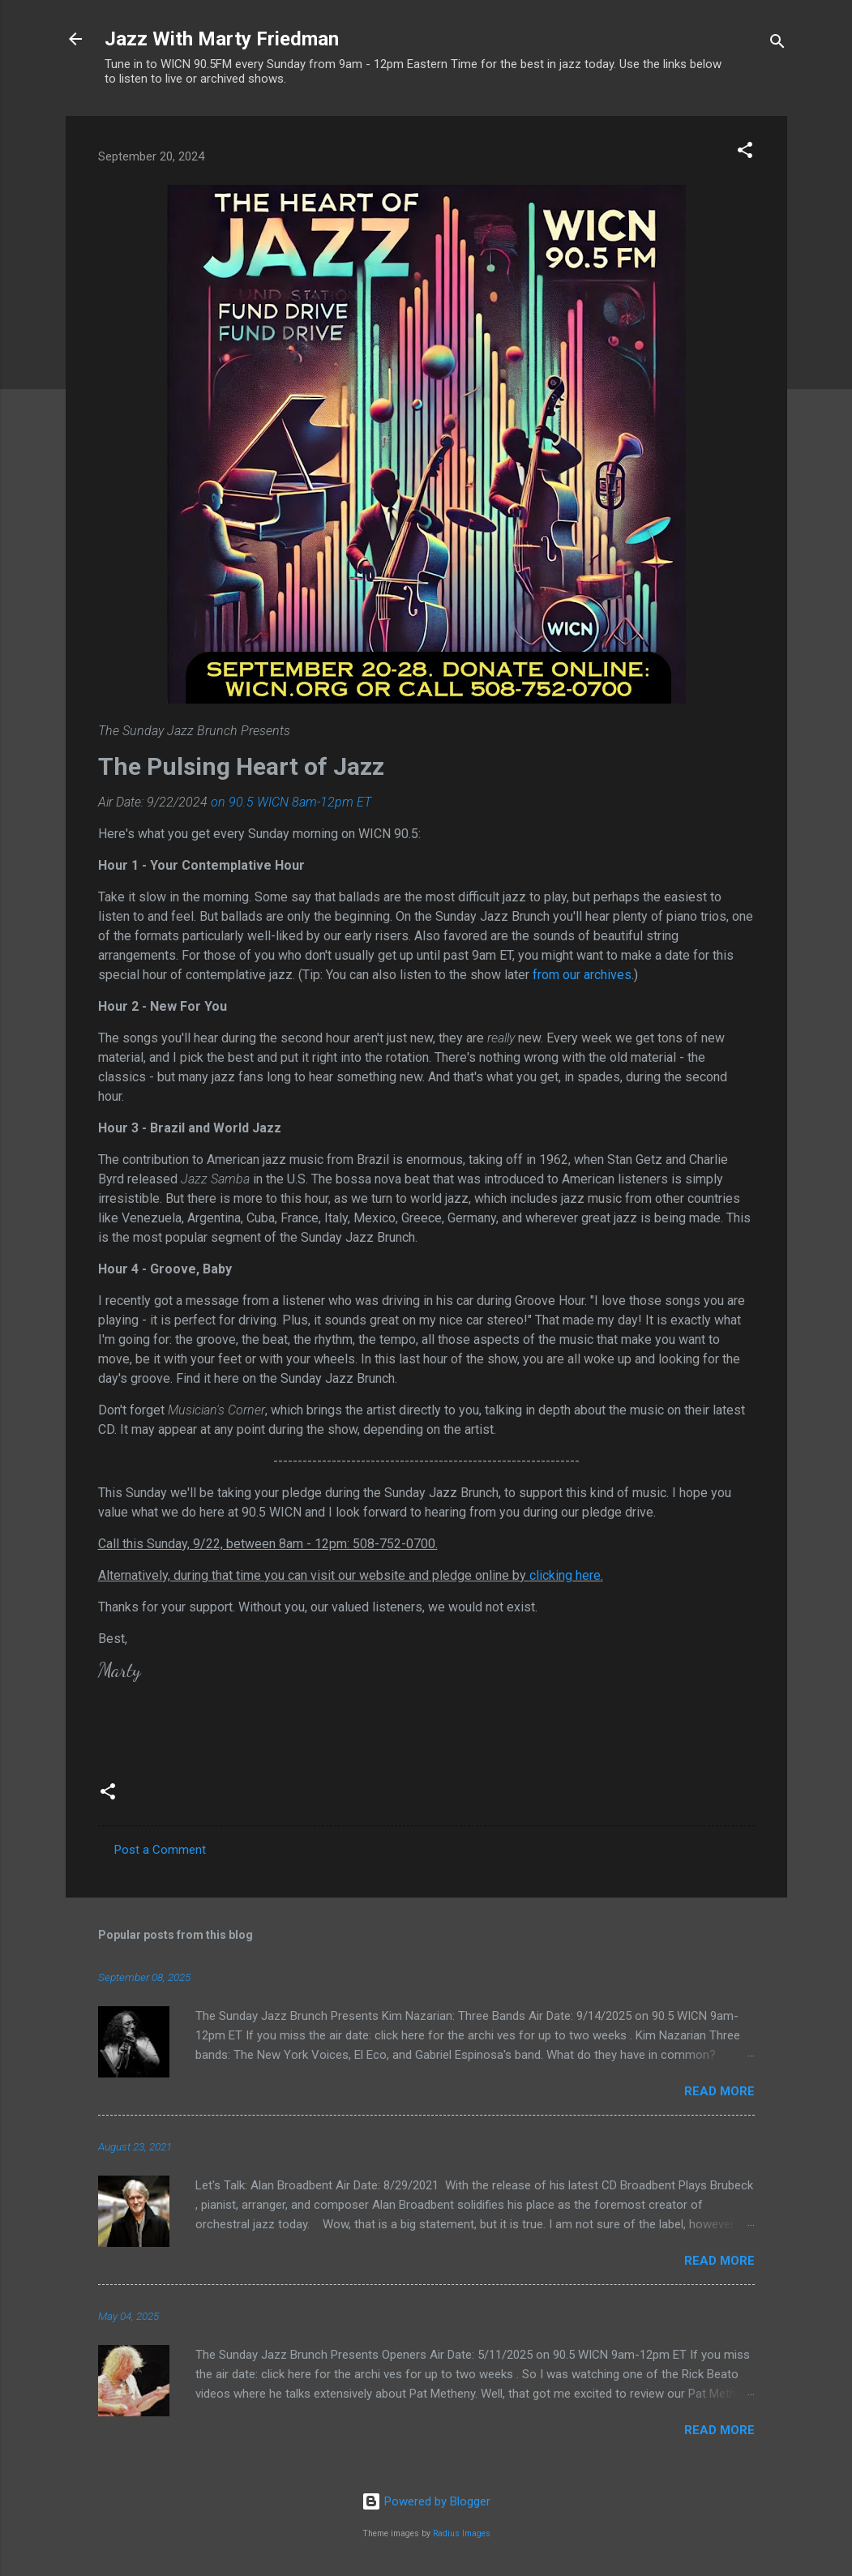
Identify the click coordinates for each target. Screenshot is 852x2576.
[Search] (777, 44)
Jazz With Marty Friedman (222, 39)
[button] (745, 152)
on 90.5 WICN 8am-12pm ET (291, 802)
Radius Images (461, 2533)
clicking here (565, 1575)
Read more (719, 2091)
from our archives (582, 974)
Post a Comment (160, 1849)
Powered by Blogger (426, 2501)
